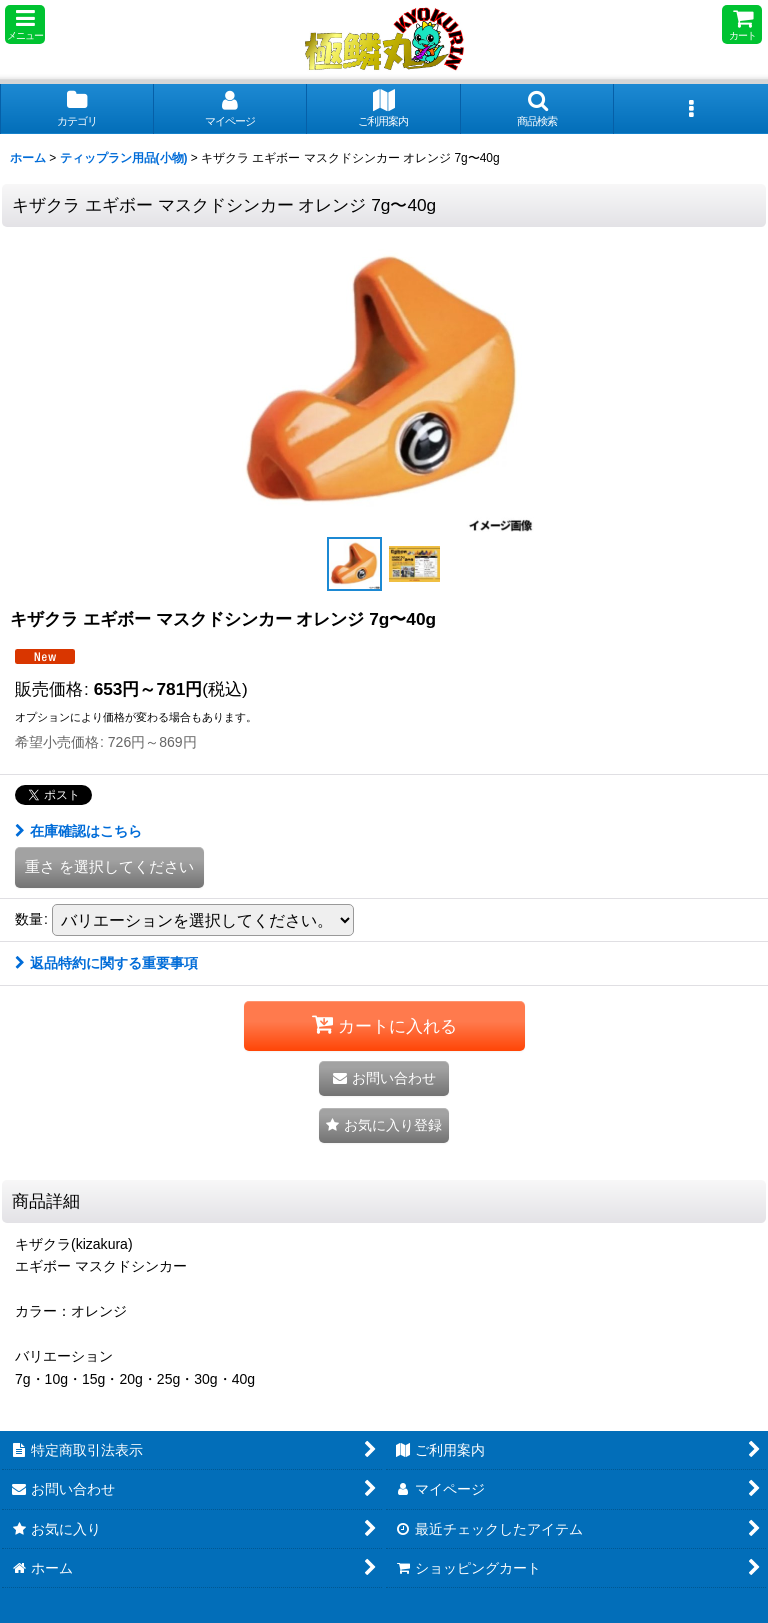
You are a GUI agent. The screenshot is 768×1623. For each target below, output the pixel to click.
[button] (25, 24)
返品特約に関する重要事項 (106, 963)
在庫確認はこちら (78, 831)
